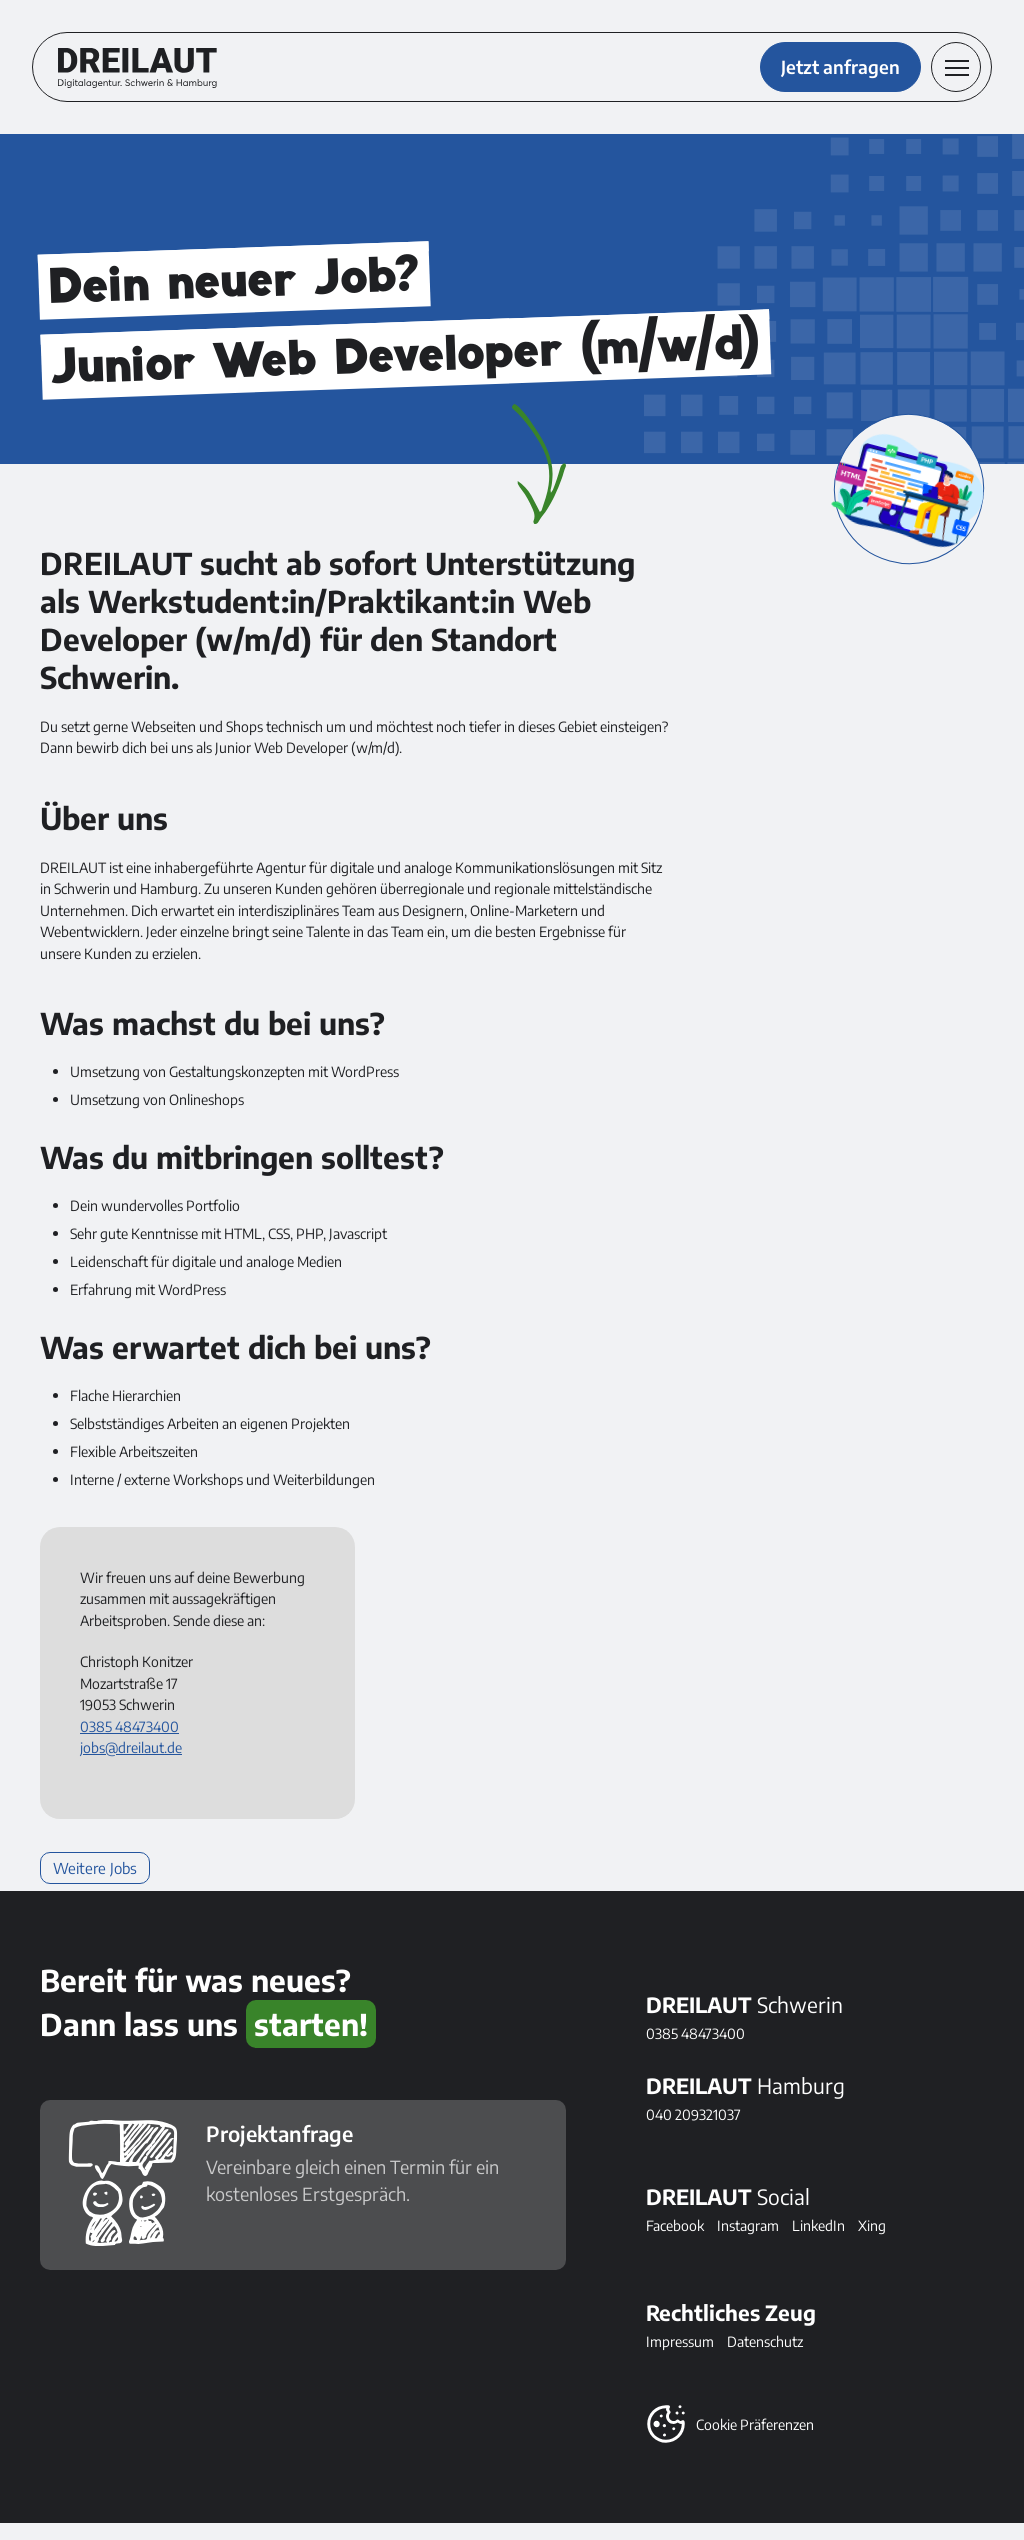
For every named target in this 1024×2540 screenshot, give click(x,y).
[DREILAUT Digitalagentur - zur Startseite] (145, 76)
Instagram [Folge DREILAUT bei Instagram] (748, 2242)
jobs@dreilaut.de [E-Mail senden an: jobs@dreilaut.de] (131, 1764)
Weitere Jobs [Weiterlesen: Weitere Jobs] (91, 1884)
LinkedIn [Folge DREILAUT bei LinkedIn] (818, 2242)
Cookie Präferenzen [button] (755, 2441)
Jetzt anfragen (832, 75)
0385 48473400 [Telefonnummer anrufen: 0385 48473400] (129, 1742)
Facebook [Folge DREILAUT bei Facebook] (675, 2242)
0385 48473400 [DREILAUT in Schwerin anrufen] (695, 2050)
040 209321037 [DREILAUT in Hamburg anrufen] (693, 2131)
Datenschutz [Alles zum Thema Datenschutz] (765, 2358)
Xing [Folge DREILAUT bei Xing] (872, 2242)
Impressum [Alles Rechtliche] (680, 2358)
